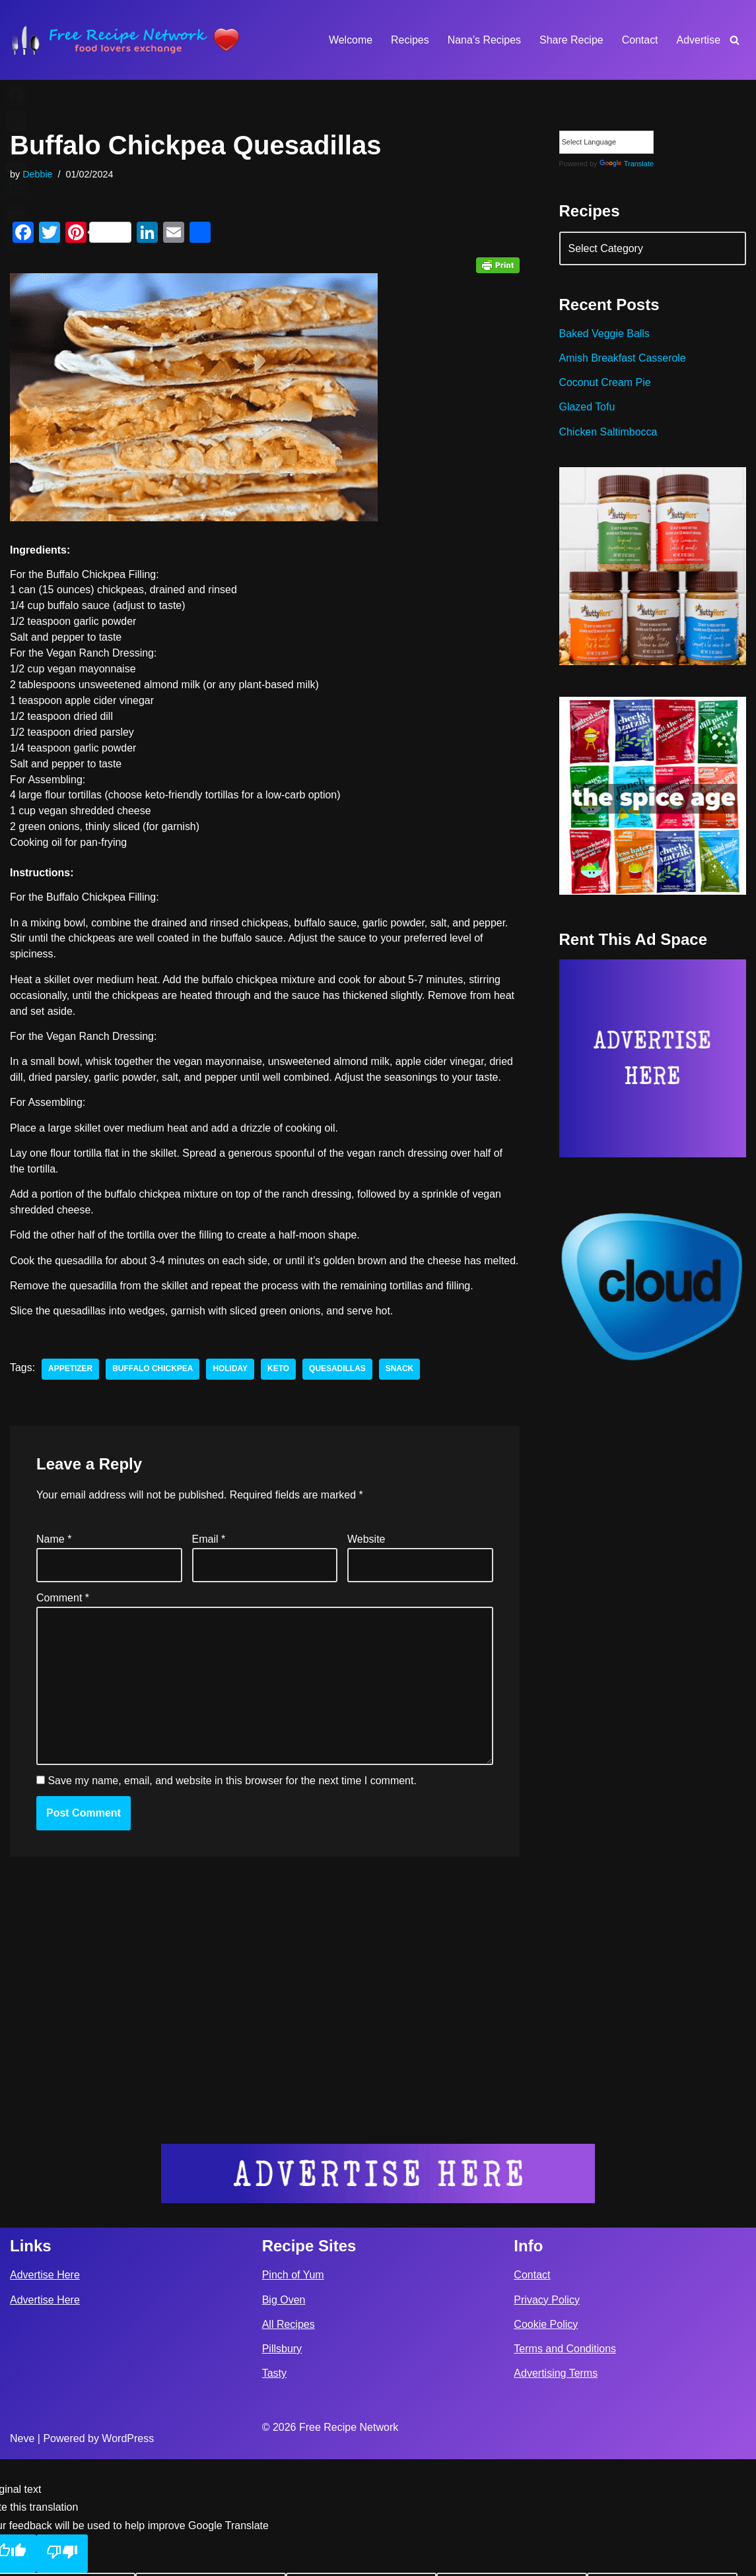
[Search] (734, 40)
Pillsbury (282, 2465)
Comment (62, 1615)
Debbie (37, 174)
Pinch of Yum (293, 2391)
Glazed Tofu (587, 407)
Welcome (349, 40)
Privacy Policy (547, 2416)
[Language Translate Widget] (606, 142)
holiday (230, 1387)
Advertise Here (45, 2391)
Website (366, 1557)
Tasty (274, 2490)
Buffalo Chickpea (153, 1387)
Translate (627, 164)
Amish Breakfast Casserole (623, 358)
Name (53, 1557)
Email (209, 1557)
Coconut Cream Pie (605, 383)
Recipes (409, 40)
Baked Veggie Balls (604, 334)
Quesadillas (338, 1387)
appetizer (70, 1387)
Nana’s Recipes (483, 40)
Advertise (698, 40)
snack (400, 1387)
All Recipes (288, 2441)
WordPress (128, 2555)
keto (279, 1387)
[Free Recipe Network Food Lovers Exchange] (125, 40)
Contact (639, 40)
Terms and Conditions (565, 2465)
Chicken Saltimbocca (608, 432)
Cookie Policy (546, 2441)
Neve (22, 2555)
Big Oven (284, 2416)
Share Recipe (571, 40)
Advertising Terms (556, 2490)
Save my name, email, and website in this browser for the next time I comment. (232, 1799)
